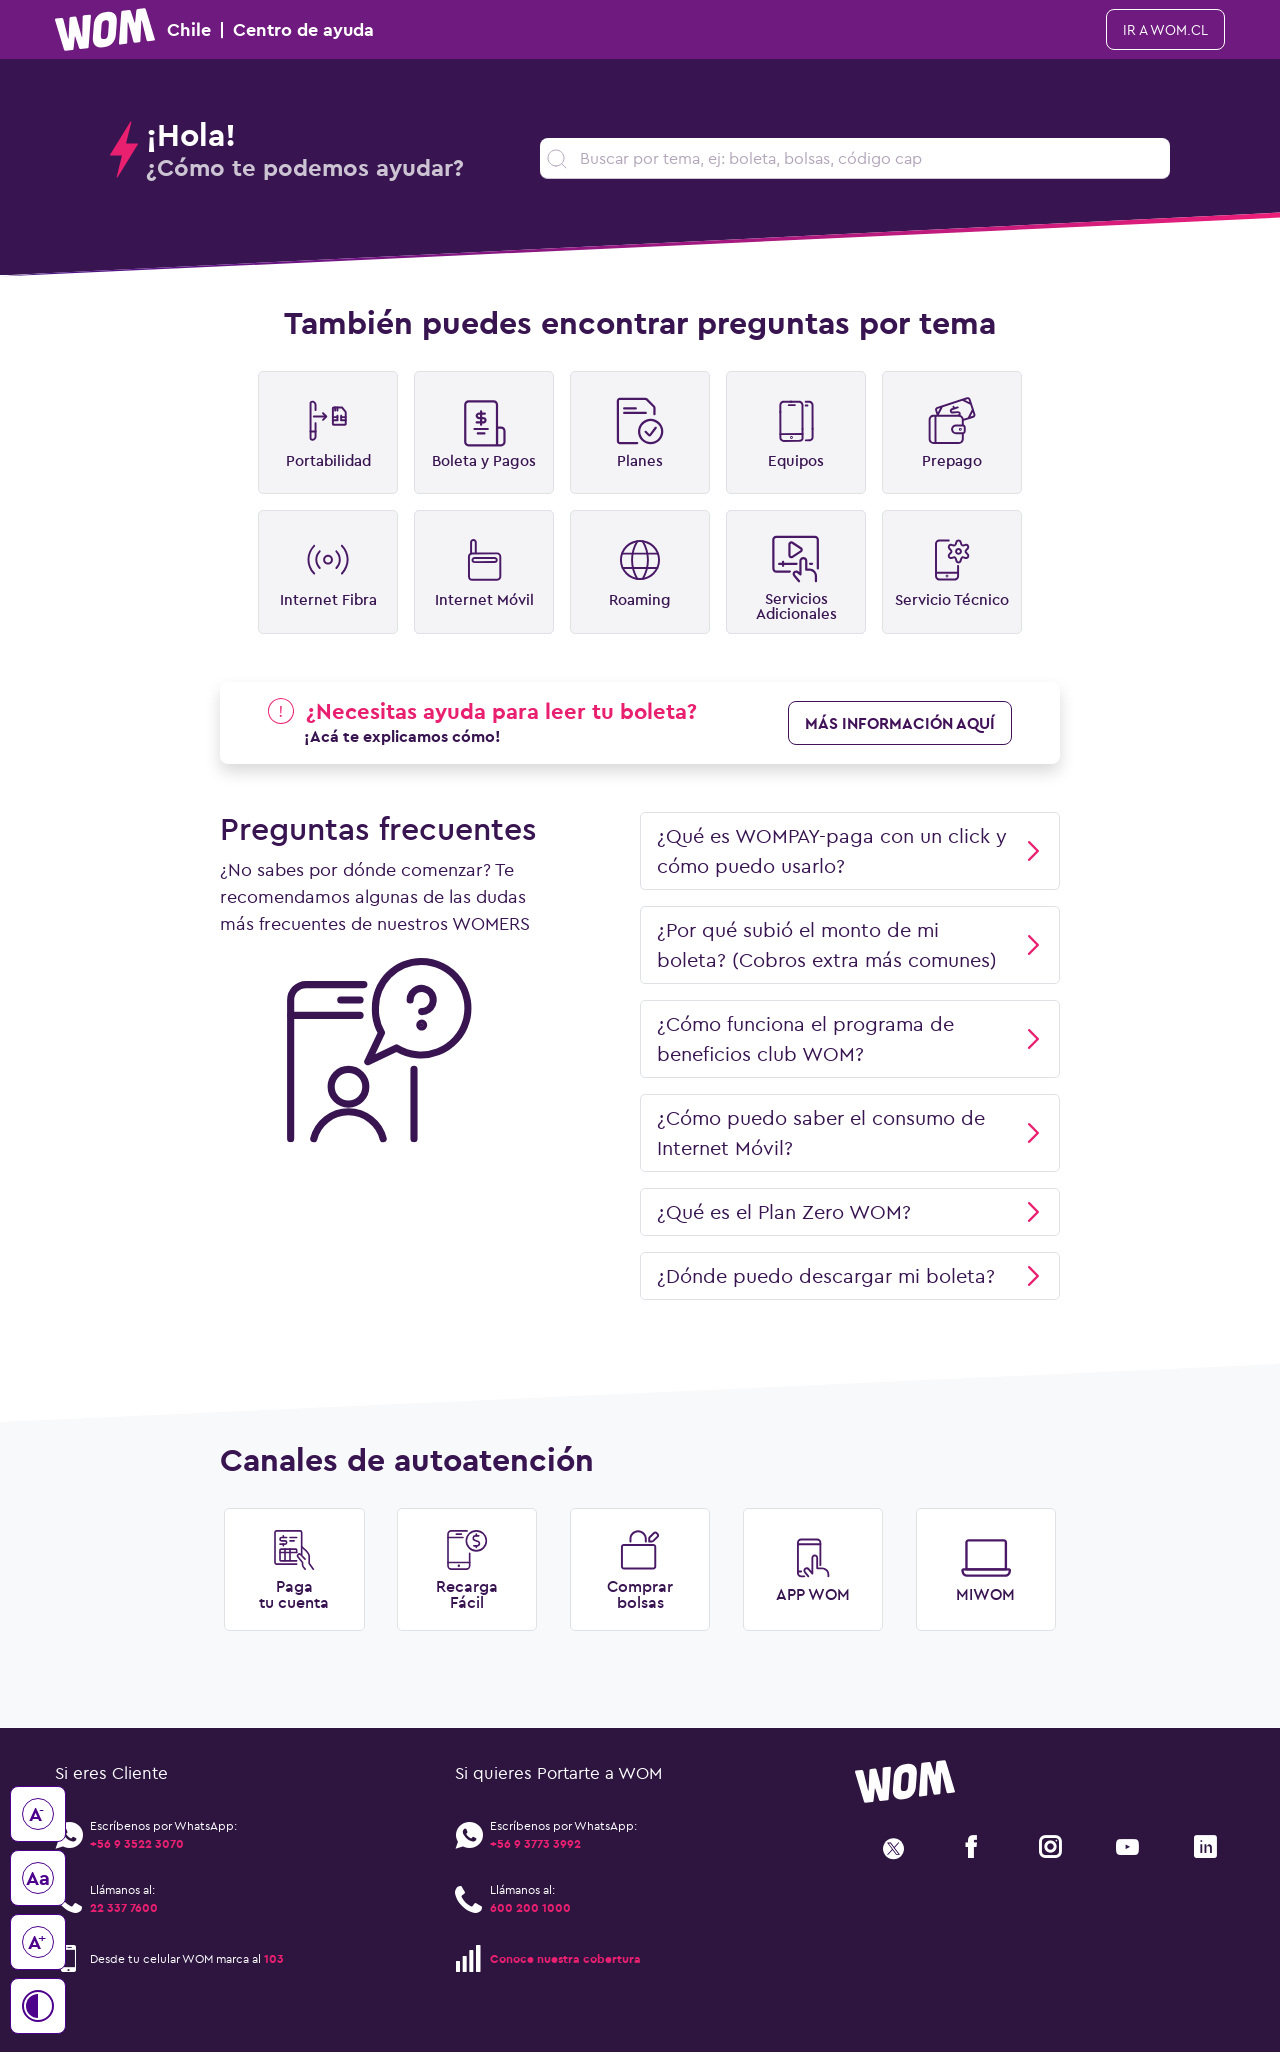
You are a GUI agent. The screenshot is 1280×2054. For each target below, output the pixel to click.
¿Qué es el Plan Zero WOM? (850, 1212)
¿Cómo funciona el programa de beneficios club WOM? (850, 1039)
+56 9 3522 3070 (137, 1845)
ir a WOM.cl (1165, 30)
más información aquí (900, 724)
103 (274, 1959)
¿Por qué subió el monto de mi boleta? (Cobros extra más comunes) (850, 945)
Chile (214, 29)
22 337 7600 (124, 1909)
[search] (855, 158)
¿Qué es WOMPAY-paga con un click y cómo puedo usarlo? (850, 851)
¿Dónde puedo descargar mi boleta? (850, 1276)
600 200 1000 (530, 1909)
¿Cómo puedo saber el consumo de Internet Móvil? (850, 1133)
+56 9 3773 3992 (535, 1845)
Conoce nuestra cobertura (565, 1959)
